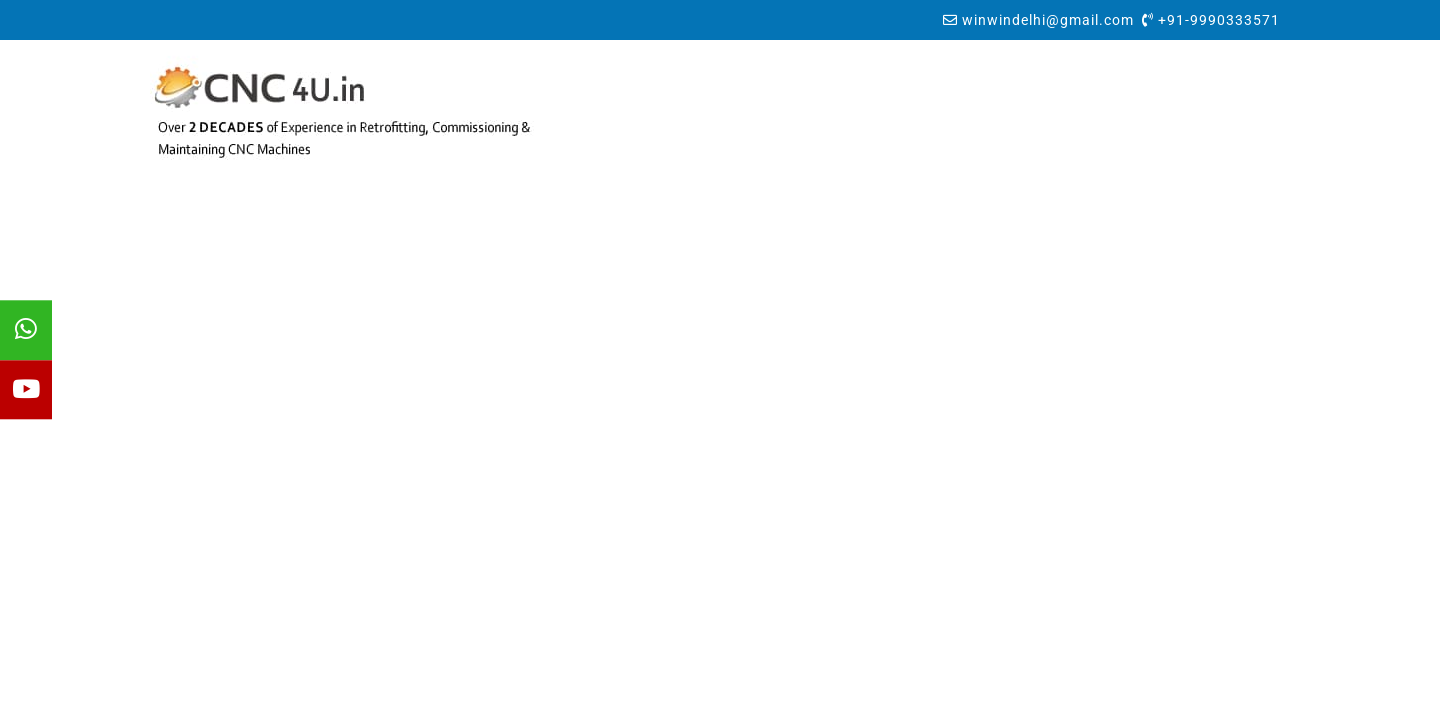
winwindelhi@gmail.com (1048, 20)
